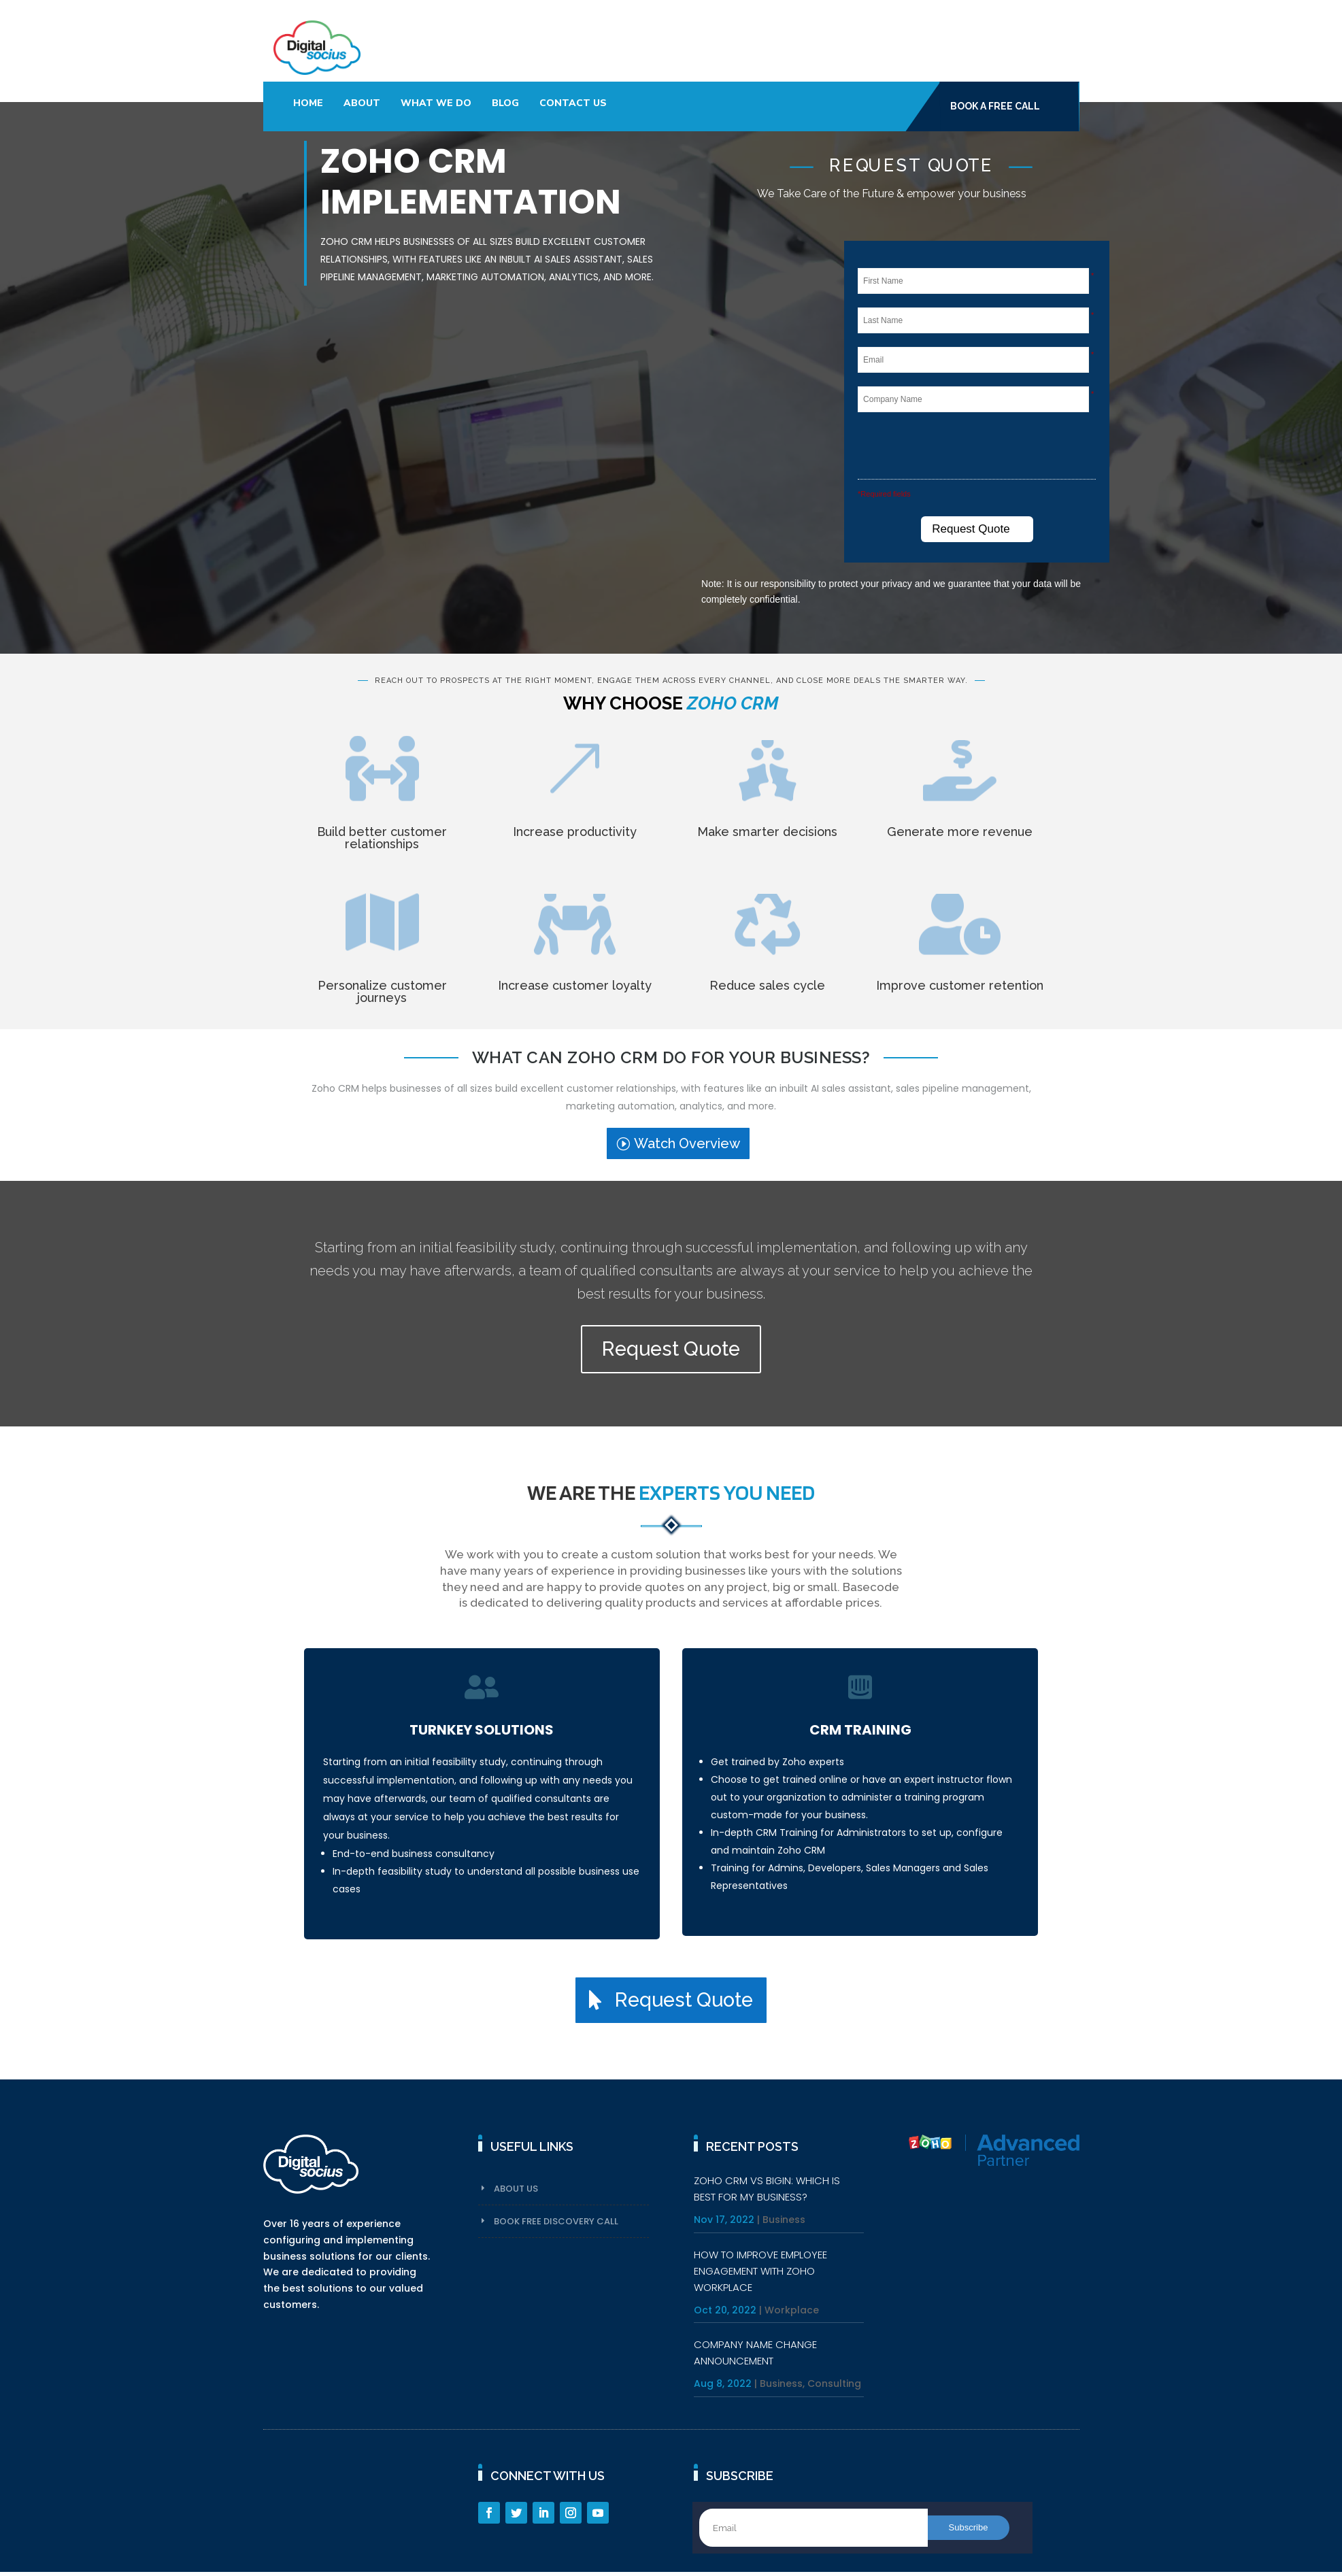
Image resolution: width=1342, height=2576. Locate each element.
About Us (516, 2188)
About (361, 103)
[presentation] (969, 447)
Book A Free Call (995, 106)
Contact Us (573, 103)
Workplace (792, 2310)
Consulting (834, 2383)
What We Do (436, 103)
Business (783, 2219)
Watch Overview (687, 1143)
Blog (505, 103)
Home (308, 103)
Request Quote (671, 1348)
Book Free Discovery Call (556, 2221)
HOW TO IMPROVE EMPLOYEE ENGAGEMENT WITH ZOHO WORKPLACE (760, 2270)
